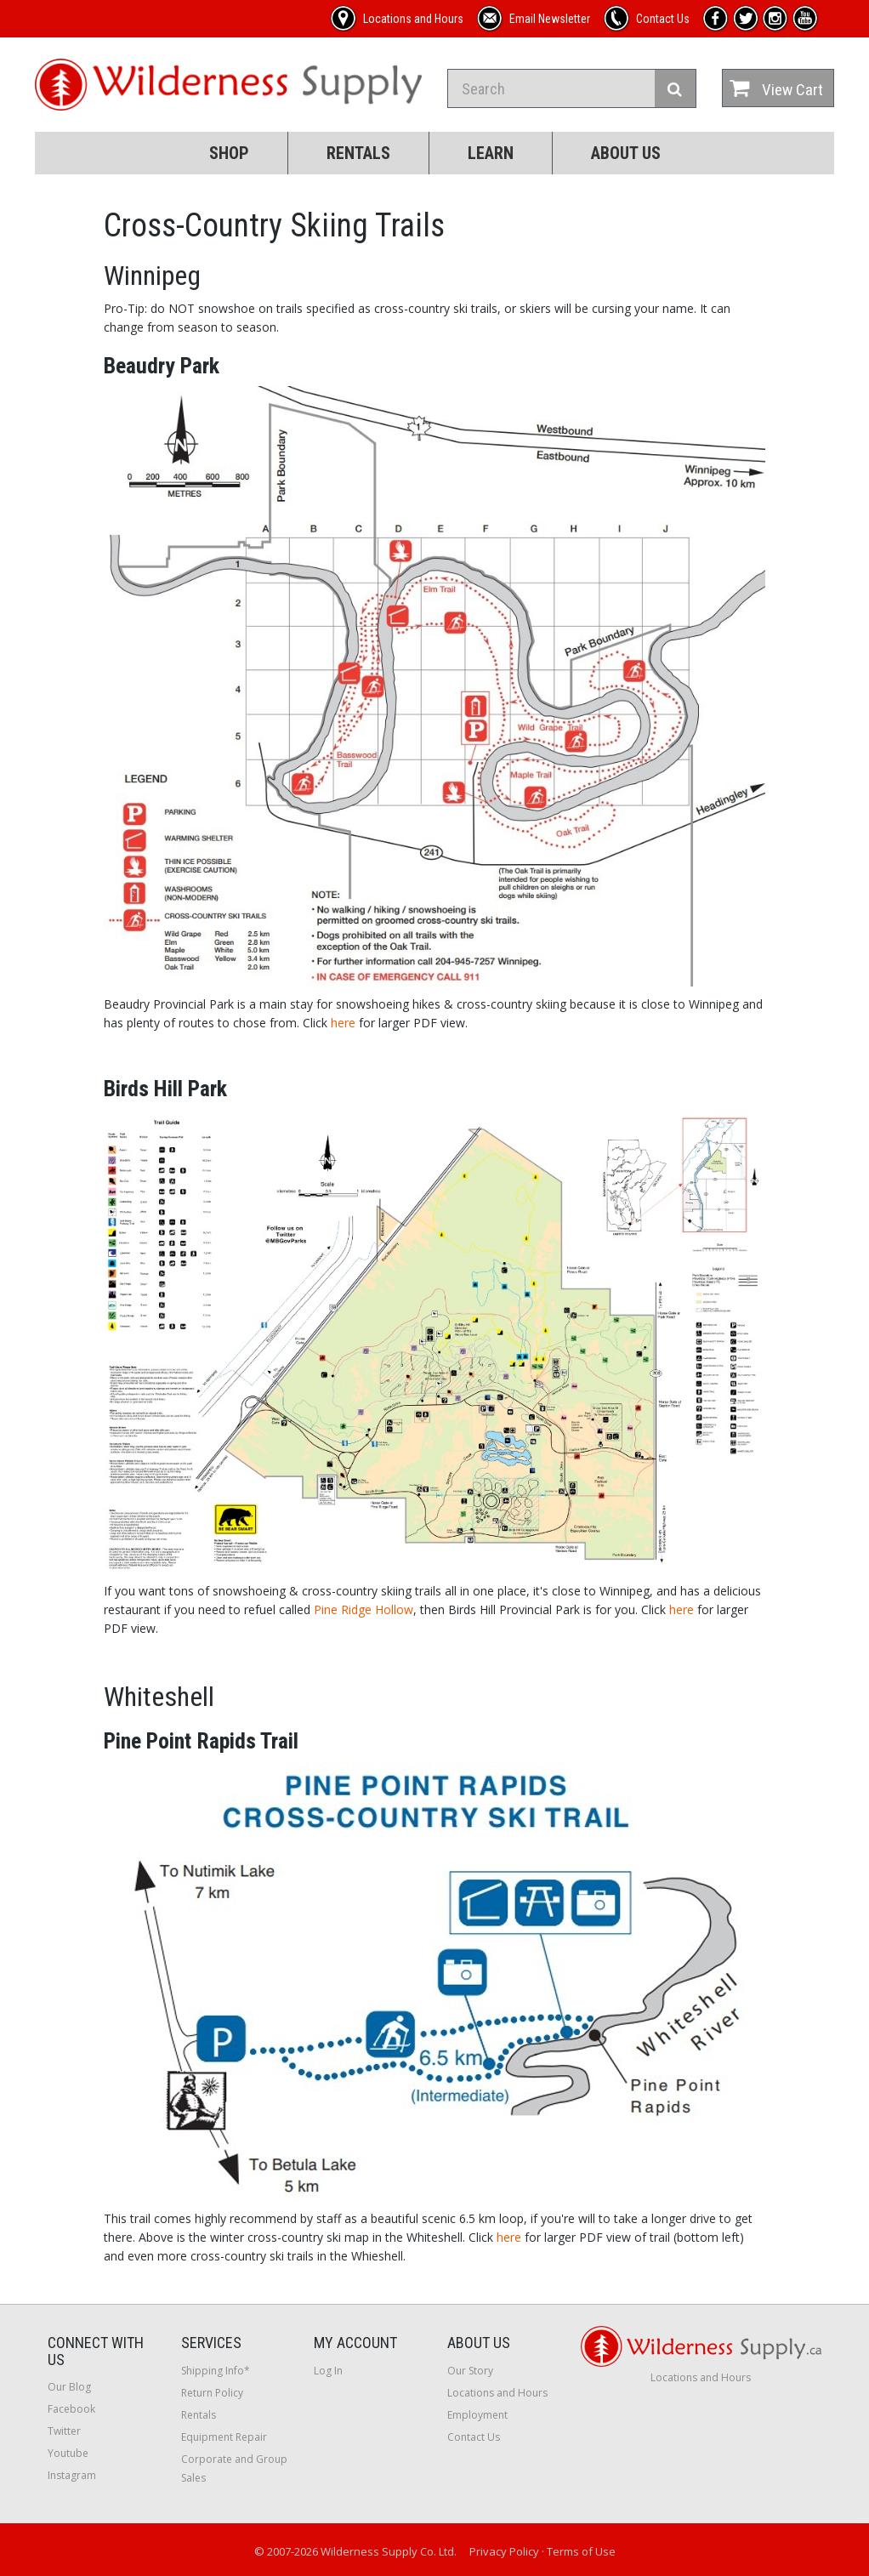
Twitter (64, 2431)
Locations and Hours (497, 2393)
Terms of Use (581, 2551)
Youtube (68, 2453)
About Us (626, 153)
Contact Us (473, 2437)
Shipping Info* (215, 2370)
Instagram (72, 2475)
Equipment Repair (224, 2437)
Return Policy (212, 2393)
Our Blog (69, 2387)
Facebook (71, 2409)
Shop (229, 153)
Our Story (470, 2370)
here (343, 1023)
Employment (477, 2415)
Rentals (358, 153)
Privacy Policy (504, 2551)
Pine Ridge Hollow (363, 1609)
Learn (491, 153)
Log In (328, 2370)
